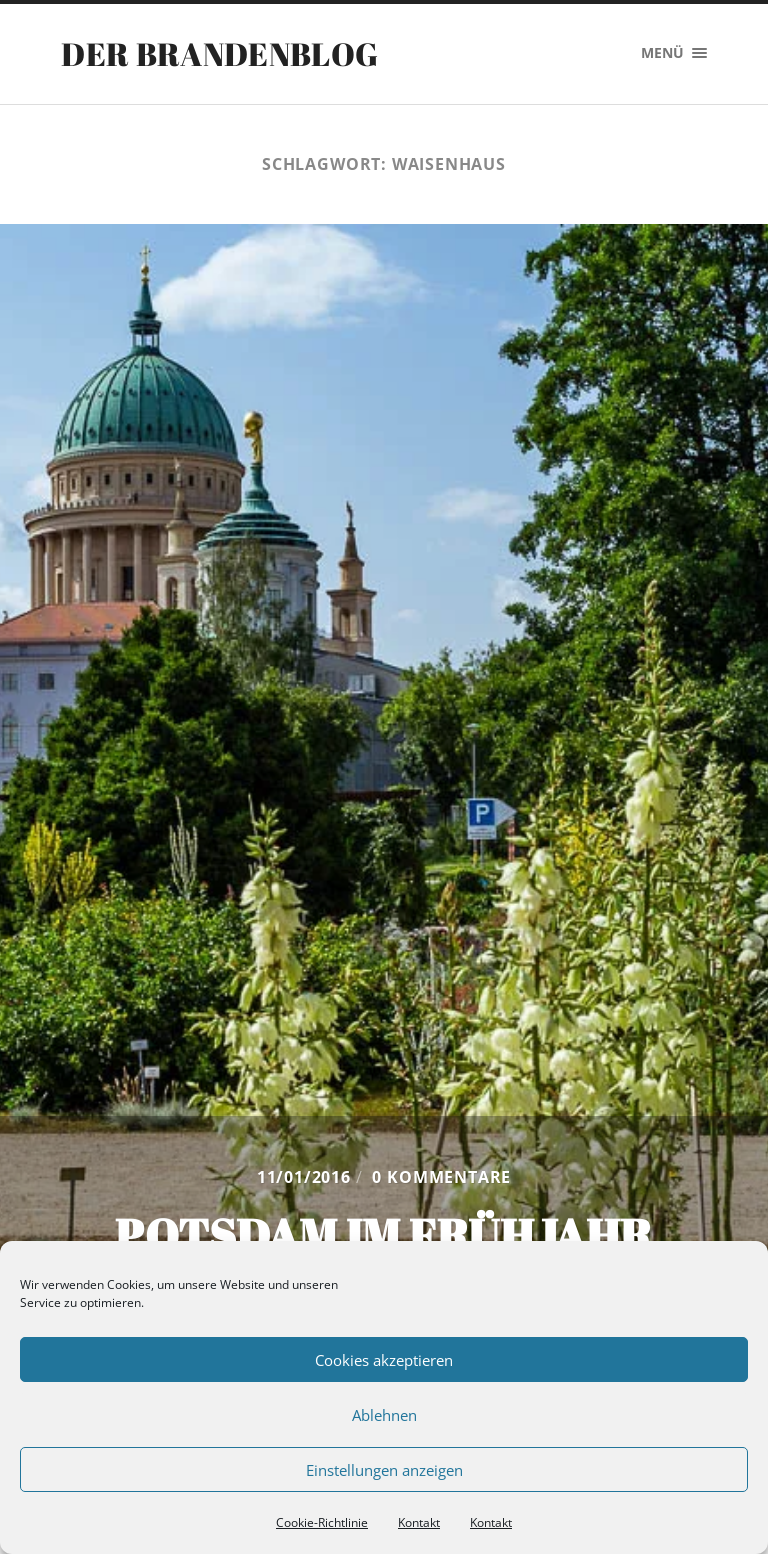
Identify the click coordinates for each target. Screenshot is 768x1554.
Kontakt (419, 1522)
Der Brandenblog (219, 53)
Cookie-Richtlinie (322, 1522)
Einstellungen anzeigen (384, 1470)
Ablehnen (384, 1415)
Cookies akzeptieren (384, 1360)
